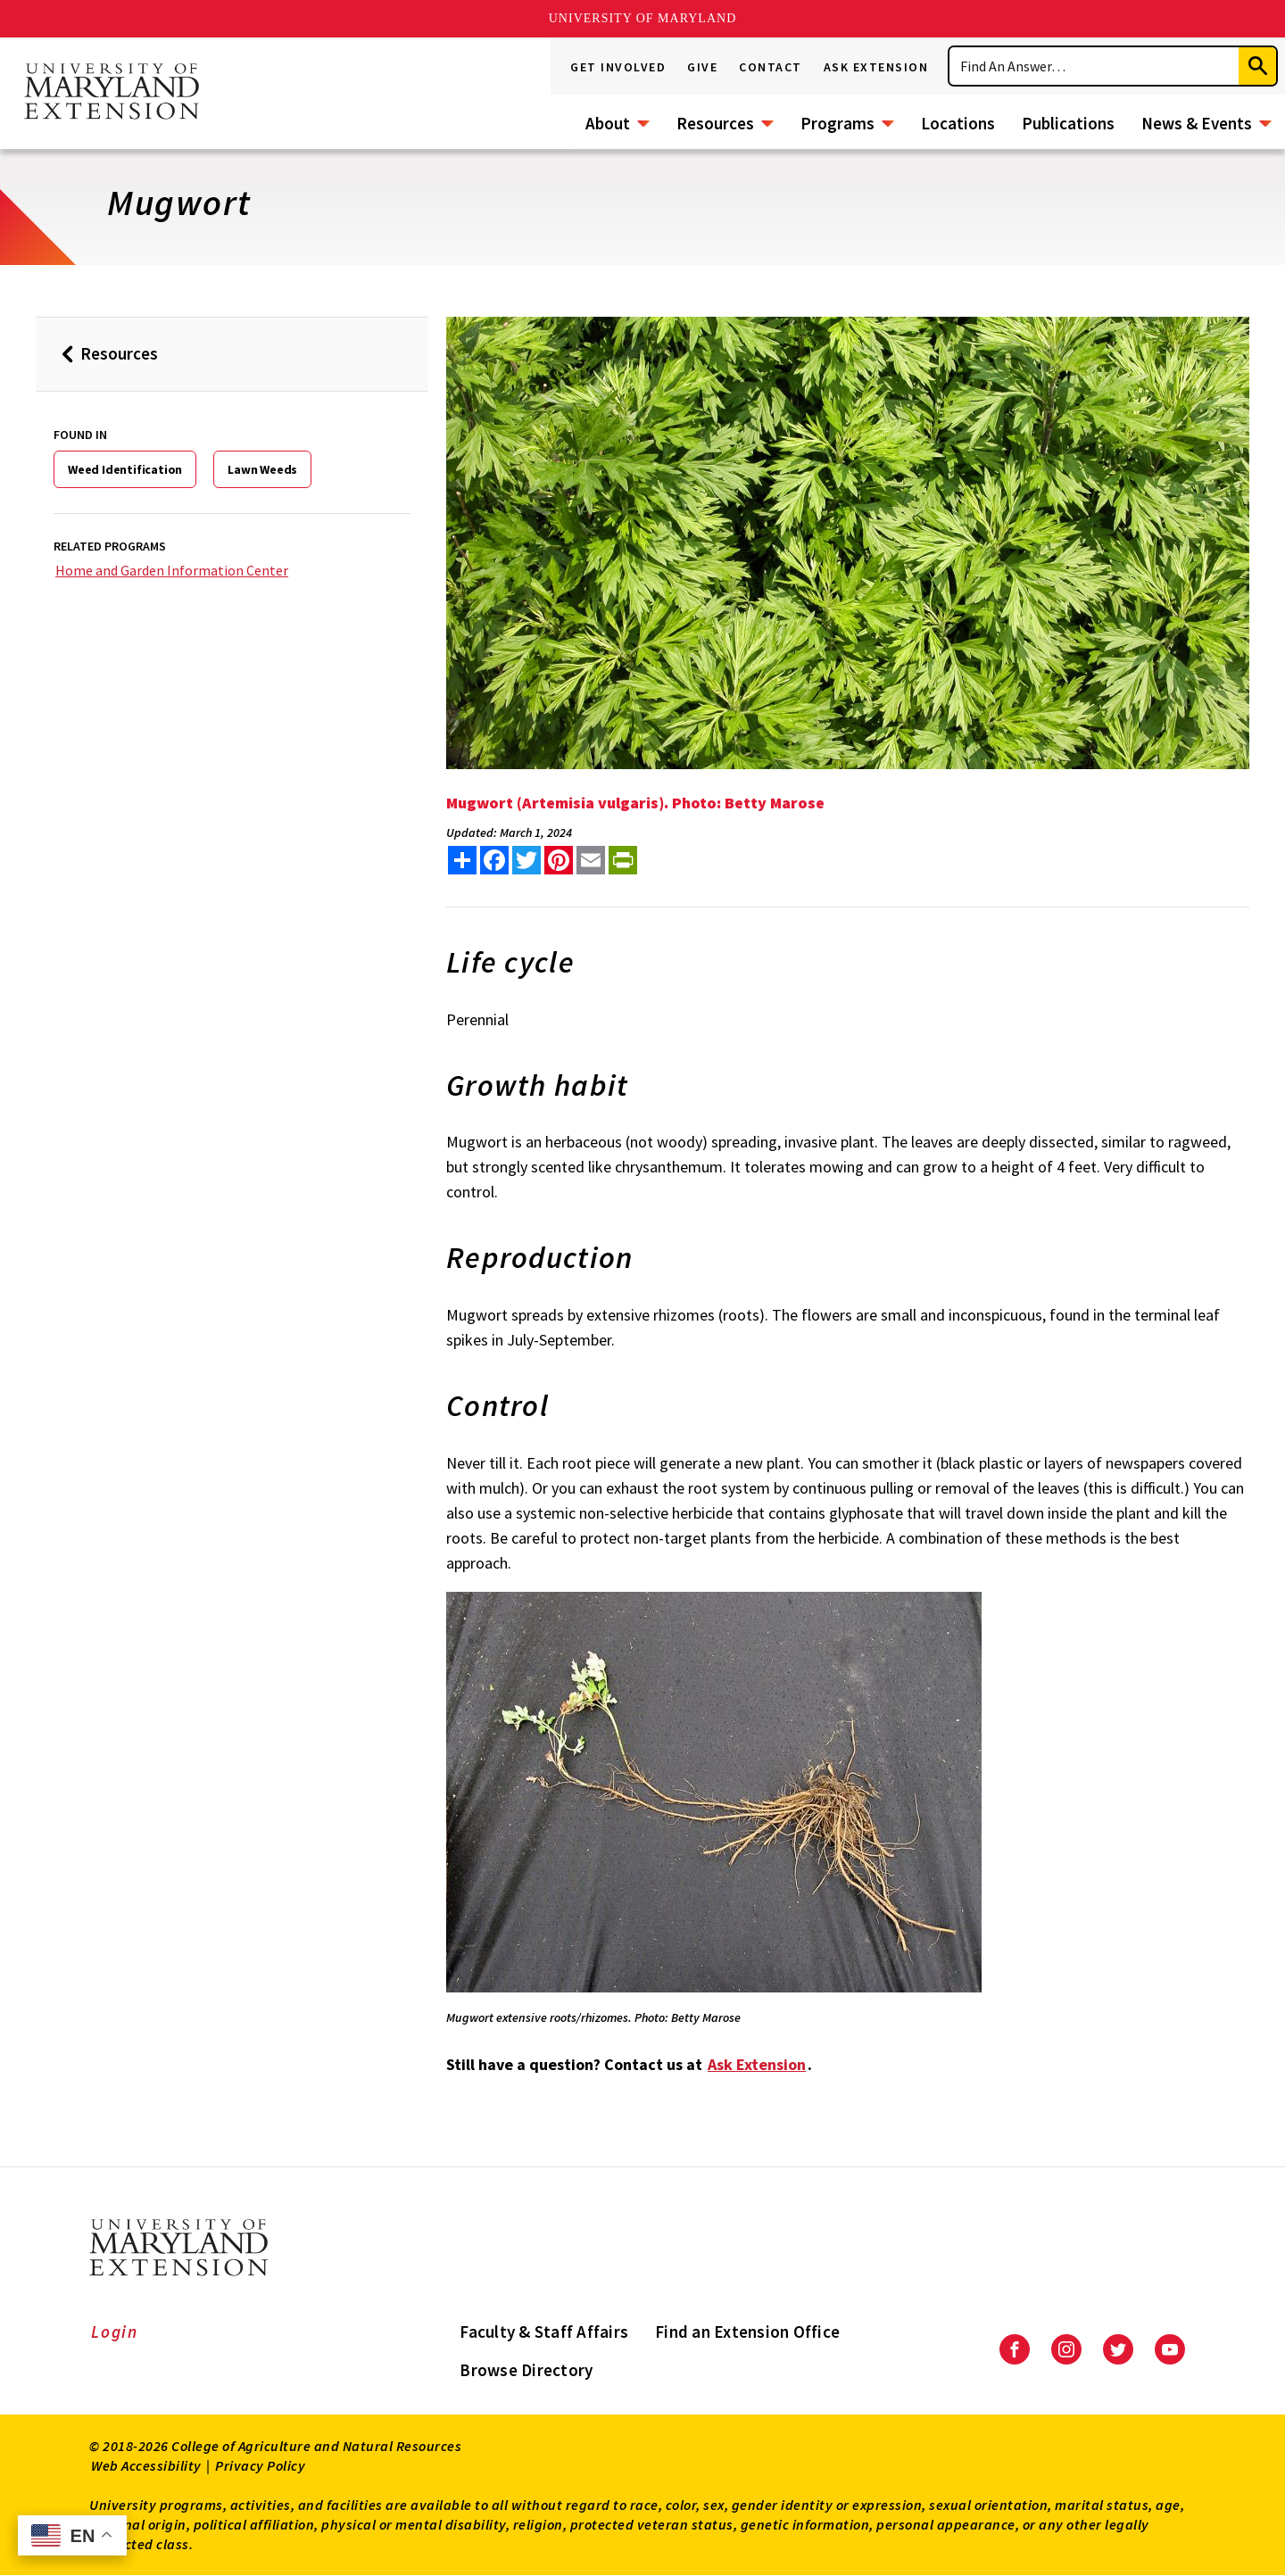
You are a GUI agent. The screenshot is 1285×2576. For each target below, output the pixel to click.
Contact (770, 67)
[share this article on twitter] (526, 860)
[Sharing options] (462, 860)
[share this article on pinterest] (559, 860)
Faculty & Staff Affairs (544, 2331)
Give (702, 67)
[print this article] (623, 860)
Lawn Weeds (262, 469)
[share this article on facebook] (494, 860)
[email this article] (591, 860)
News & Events (1196, 123)
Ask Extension (876, 67)
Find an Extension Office (747, 2331)
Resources (715, 123)
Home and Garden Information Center (171, 570)
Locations (958, 123)
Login (114, 2331)
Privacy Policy (260, 2465)
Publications (1068, 123)
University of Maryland (643, 18)
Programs (837, 123)
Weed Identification (125, 469)
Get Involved (618, 67)
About (607, 123)
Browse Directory (526, 2370)
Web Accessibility (146, 2465)
